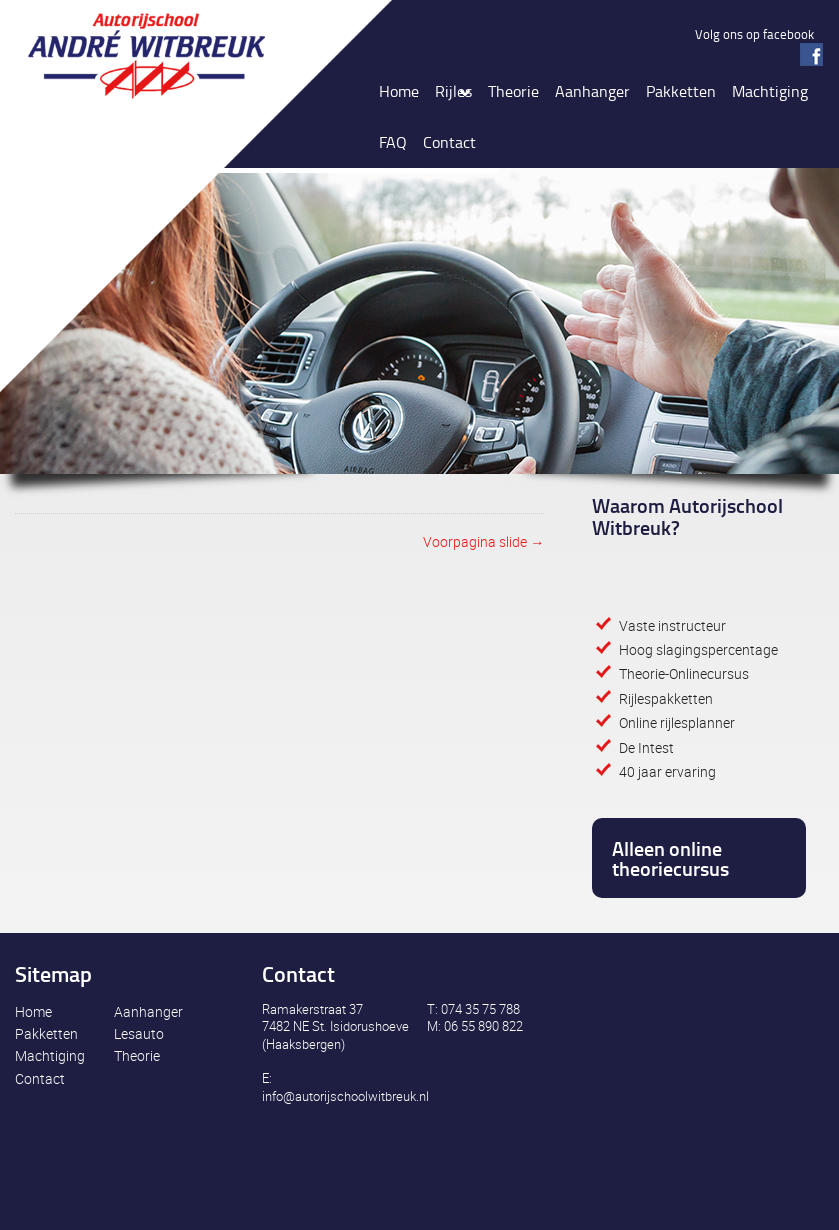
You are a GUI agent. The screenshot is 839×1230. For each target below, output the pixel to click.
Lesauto (139, 1033)
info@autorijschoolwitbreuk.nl (345, 1096)
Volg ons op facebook (754, 34)
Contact (40, 1078)
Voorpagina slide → (483, 541)
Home (33, 1011)
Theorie (137, 1055)
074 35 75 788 (480, 1009)
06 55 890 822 (483, 1026)
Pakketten (46, 1033)
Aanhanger (148, 1011)
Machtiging (50, 1055)
